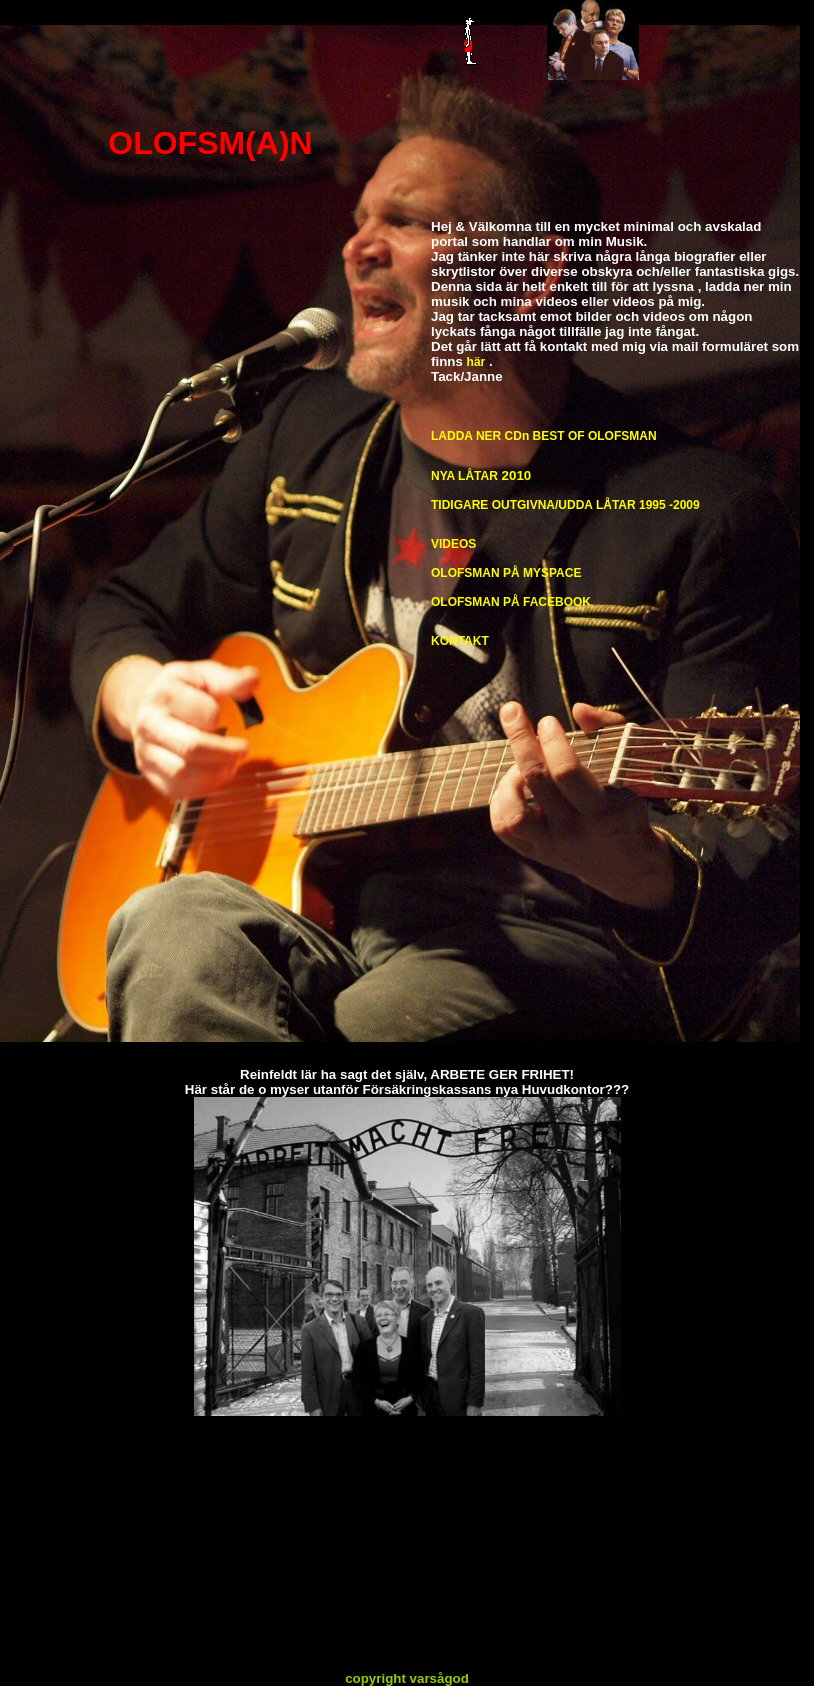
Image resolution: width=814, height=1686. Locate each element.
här (476, 362)
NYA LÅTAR (464, 476)
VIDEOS (453, 544)
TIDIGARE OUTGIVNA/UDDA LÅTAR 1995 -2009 (565, 505)
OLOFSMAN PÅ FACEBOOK (511, 602)
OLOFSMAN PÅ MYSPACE (506, 573)
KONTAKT (460, 641)
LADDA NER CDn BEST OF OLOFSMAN (544, 436)
